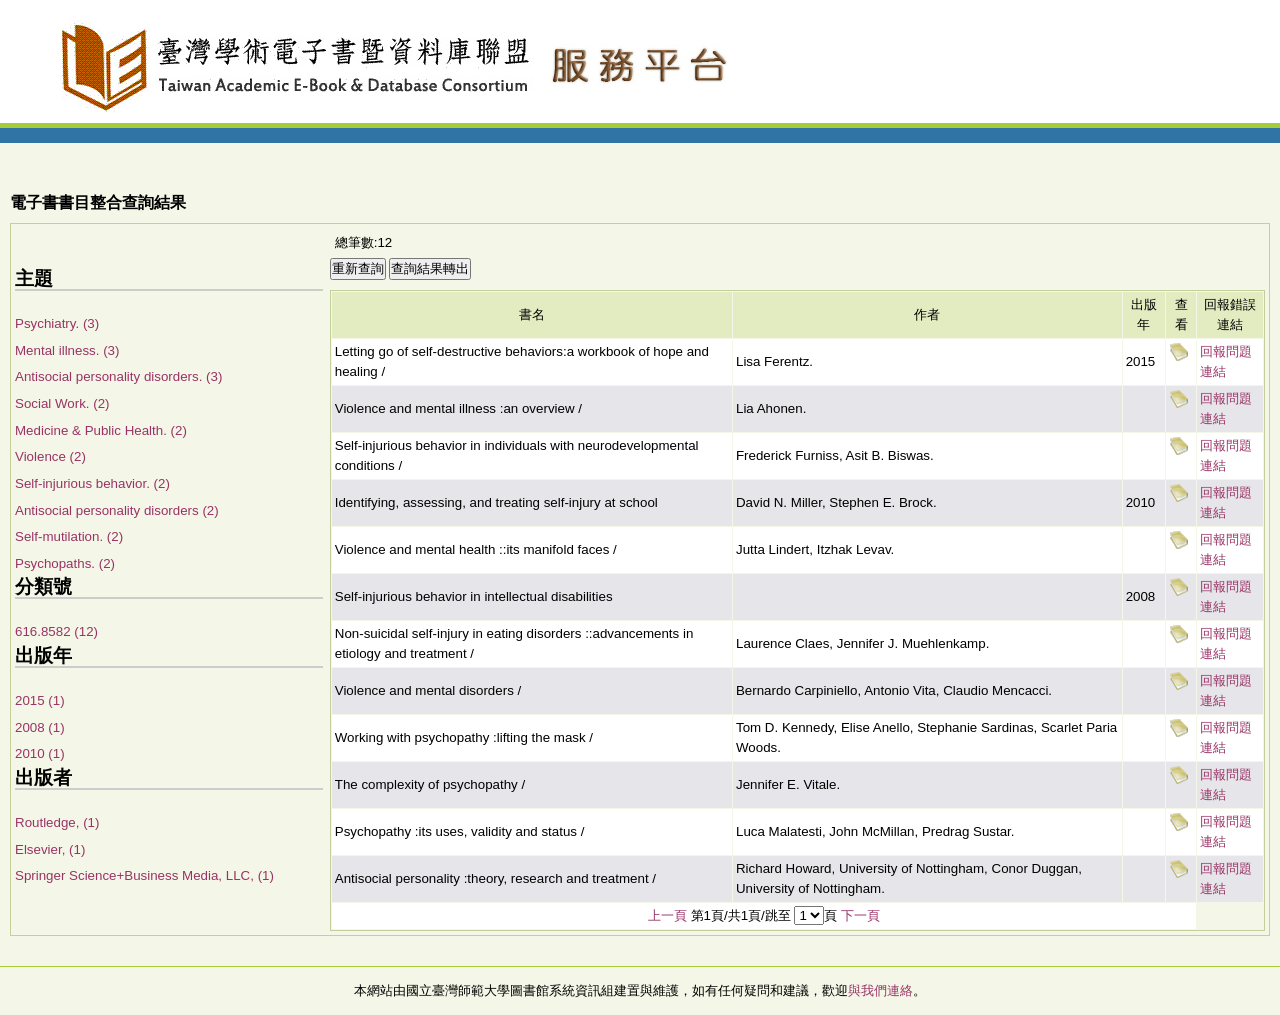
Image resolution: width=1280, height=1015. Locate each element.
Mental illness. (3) (67, 350)
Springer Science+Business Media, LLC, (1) (144, 875)
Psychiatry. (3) (57, 323)
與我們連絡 (880, 990)
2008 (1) (40, 727)
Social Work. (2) (62, 403)
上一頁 (667, 915)
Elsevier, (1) (50, 849)
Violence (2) (50, 456)
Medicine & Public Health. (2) (101, 430)
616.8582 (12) (56, 631)
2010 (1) (40, 753)
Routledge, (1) (57, 822)
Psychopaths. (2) (65, 563)
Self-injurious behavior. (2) (92, 483)
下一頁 (860, 915)
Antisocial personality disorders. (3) (118, 376)
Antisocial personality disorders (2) (117, 510)
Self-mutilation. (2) (69, 536)
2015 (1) (40, 700)
